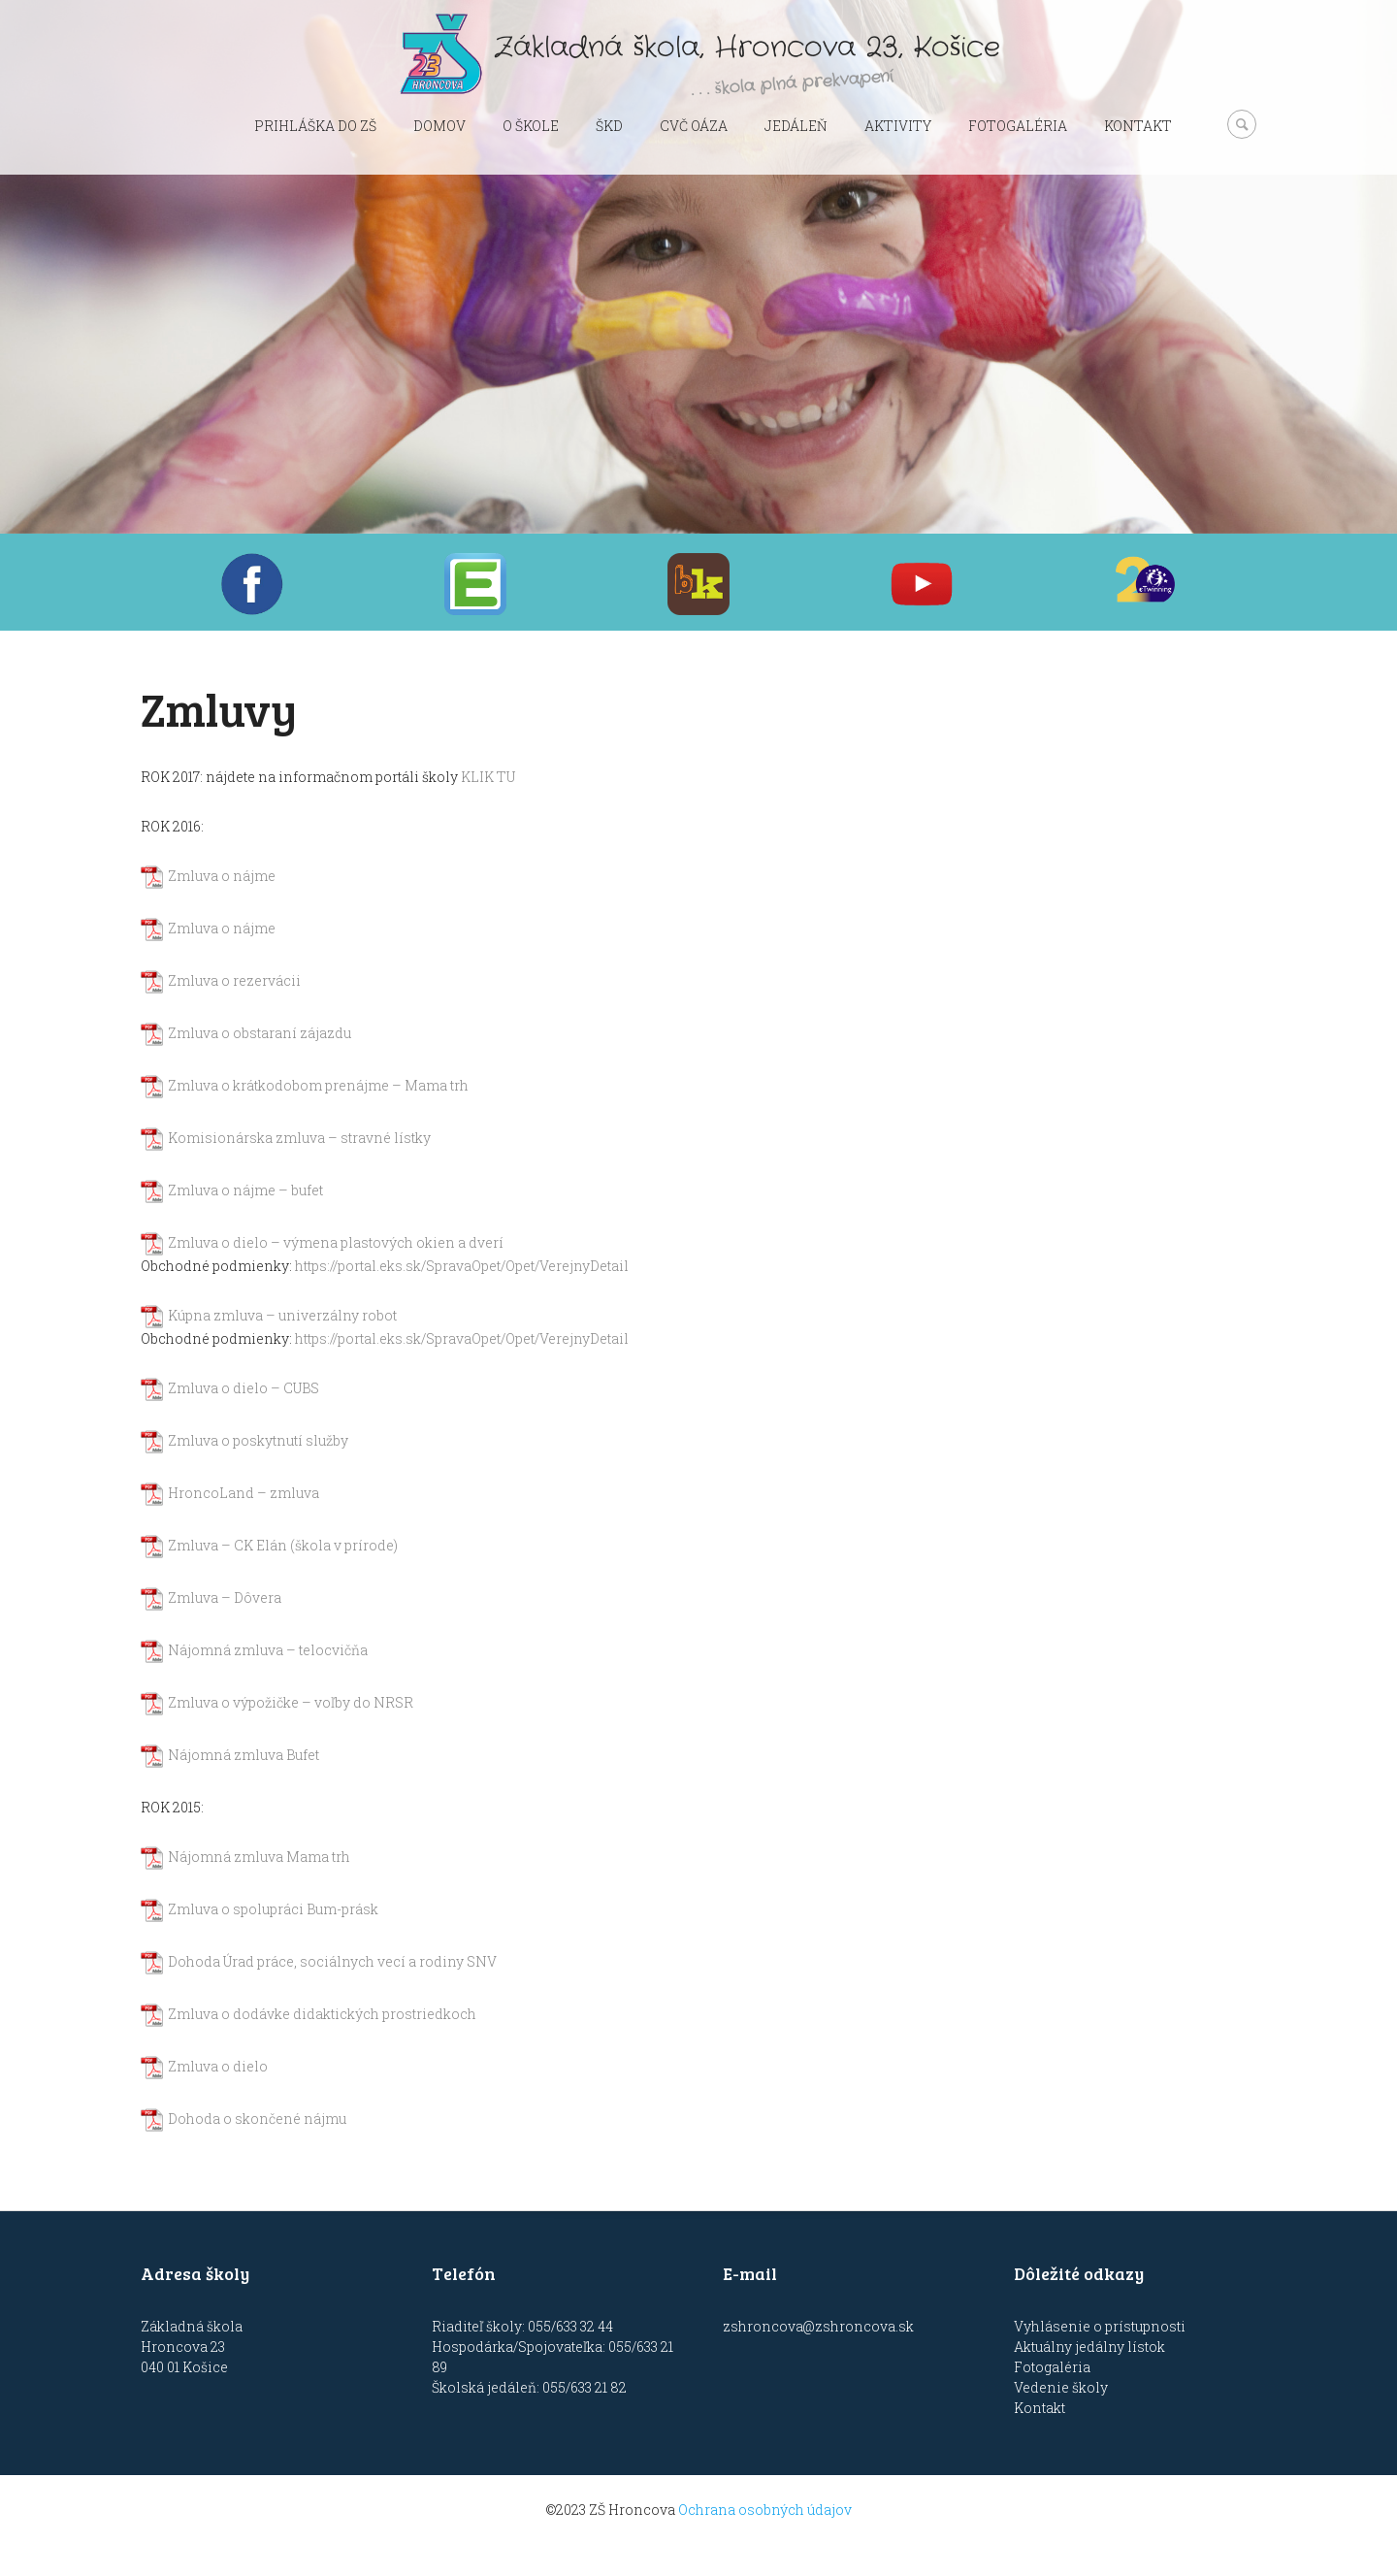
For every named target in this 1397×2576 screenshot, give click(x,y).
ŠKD (609, 125)
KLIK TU (488, 776)
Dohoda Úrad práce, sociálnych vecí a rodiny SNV (332, 1961)
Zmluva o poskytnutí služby (258, 1440)
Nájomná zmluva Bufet (243, 1754)
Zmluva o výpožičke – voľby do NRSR (290, 1702)
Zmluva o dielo (218, 2066)
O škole (531, 125)
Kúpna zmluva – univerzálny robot (282, 1315)
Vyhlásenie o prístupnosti (1100, 2326)
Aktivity (897, 125)
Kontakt (1138, 125)
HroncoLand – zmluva (243, 1493)
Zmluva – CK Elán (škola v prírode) (283, 1545)
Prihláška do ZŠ (315, 125)
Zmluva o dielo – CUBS (243, 1388)
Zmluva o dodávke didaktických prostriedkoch (322, 2014)
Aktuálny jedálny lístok (1089, 2346)
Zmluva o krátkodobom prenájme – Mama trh (318, 1085)
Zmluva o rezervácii (234, 980)
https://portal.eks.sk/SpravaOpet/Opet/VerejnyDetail (462, 1265)
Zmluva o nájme (222, 875)
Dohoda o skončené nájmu (257, 2118)
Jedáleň (796, 125)
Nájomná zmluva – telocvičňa (268, 1650)
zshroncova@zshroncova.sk (818, 2326)
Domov (439, 125)
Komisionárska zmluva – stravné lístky (299, 1137)
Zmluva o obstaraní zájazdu (259, 1033)
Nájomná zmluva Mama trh (259, 1856)
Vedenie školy (1061, 2387)
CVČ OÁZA (694, 125)
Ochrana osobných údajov (765, 2509)
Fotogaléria (1017, 125)
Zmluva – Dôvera (224, 1597)
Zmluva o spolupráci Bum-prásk (273, 1909)
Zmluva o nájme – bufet (245, 1190)
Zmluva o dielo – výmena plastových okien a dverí (336, 1242)
